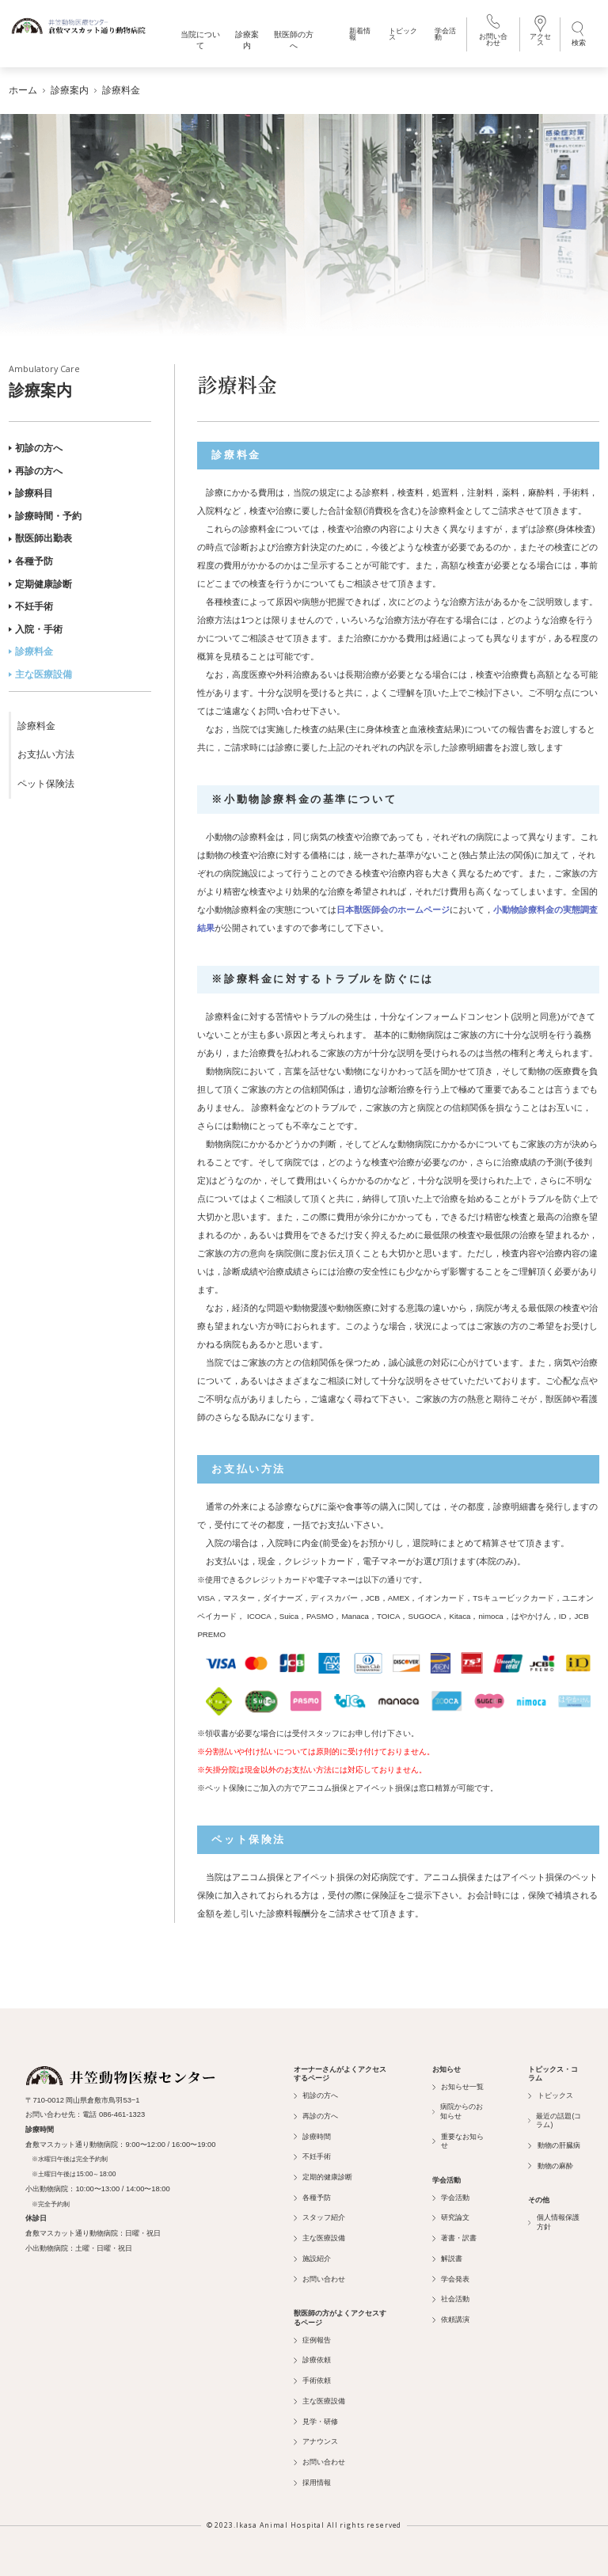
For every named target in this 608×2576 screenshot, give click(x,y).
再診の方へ (36, 471)
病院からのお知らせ (457, 2111)
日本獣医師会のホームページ (393, 909)
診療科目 (31, 493)
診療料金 (31, 651)
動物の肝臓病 (554, 2145)
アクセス (540, 32)
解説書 (447, 2259)
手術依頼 (312, 2380)
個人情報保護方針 (554, 2221)
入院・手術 (36, 629)
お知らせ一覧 (458, 2087)
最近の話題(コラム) (554, 2120)
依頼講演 (450, 2319)
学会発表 (450, 2279)
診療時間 (312, 2137)
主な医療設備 (40, 674)
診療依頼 (312, 2360)
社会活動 (450, 2299)
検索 (578, 33)
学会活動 (445, 34)
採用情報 (312, 2483)
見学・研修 (316, 2422)
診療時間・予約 (45, 516)
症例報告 (312, 2340)
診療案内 (80, 381)
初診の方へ (36, 448)
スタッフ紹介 (319, 2217)
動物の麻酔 (550, 2166)
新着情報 (359, 34)
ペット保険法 (45, 783)
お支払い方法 (45, 754)
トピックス (403, 34)
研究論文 (450, 2217)
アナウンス (316, 2441)
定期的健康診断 (323, 2177)
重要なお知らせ (458, 2141)
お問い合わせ (493, 32)
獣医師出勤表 (40, 538)
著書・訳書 (454, 2238)
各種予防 (31, 561)
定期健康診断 (40, 584)
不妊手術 (31, 606)
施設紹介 (312, 2259)
